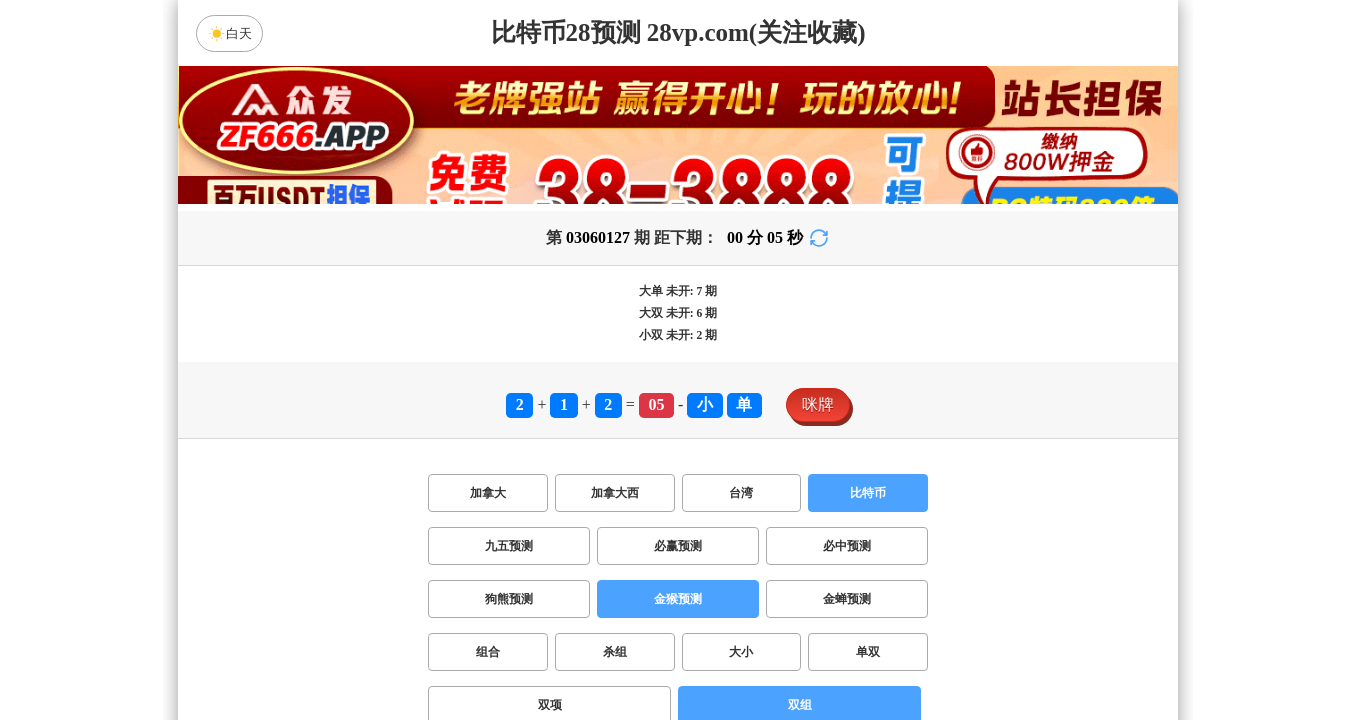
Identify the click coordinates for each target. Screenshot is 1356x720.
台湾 (741, 493)
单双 (868, 652)
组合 (488, 652)
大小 (741, 652)
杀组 (615, 652)
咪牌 (818, 404)
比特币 (868, 493)
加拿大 (488, 493)
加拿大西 (615, 493)
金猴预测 (678, 599)
